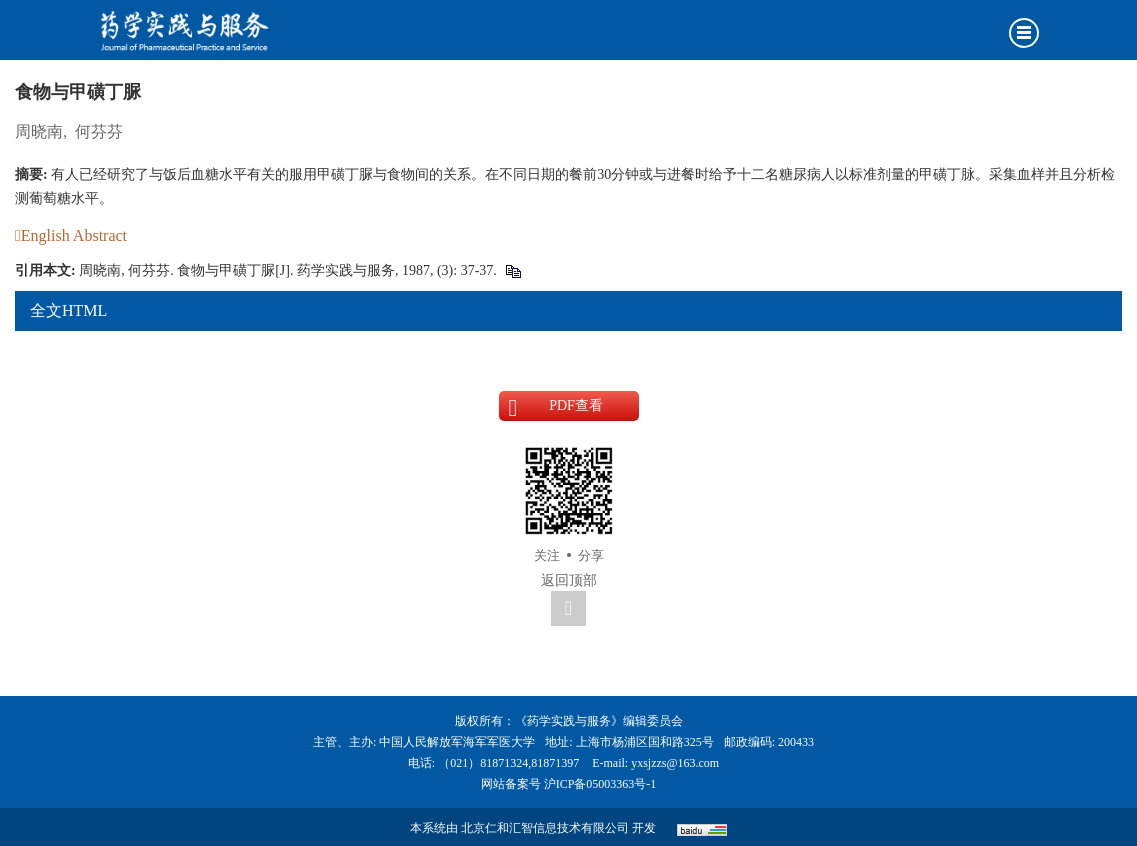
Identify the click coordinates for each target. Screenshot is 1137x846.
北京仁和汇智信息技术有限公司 (545, 828)
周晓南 (39, 131)
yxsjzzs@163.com (675, 763)
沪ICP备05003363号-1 (600, 784)
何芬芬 (99, 131)
